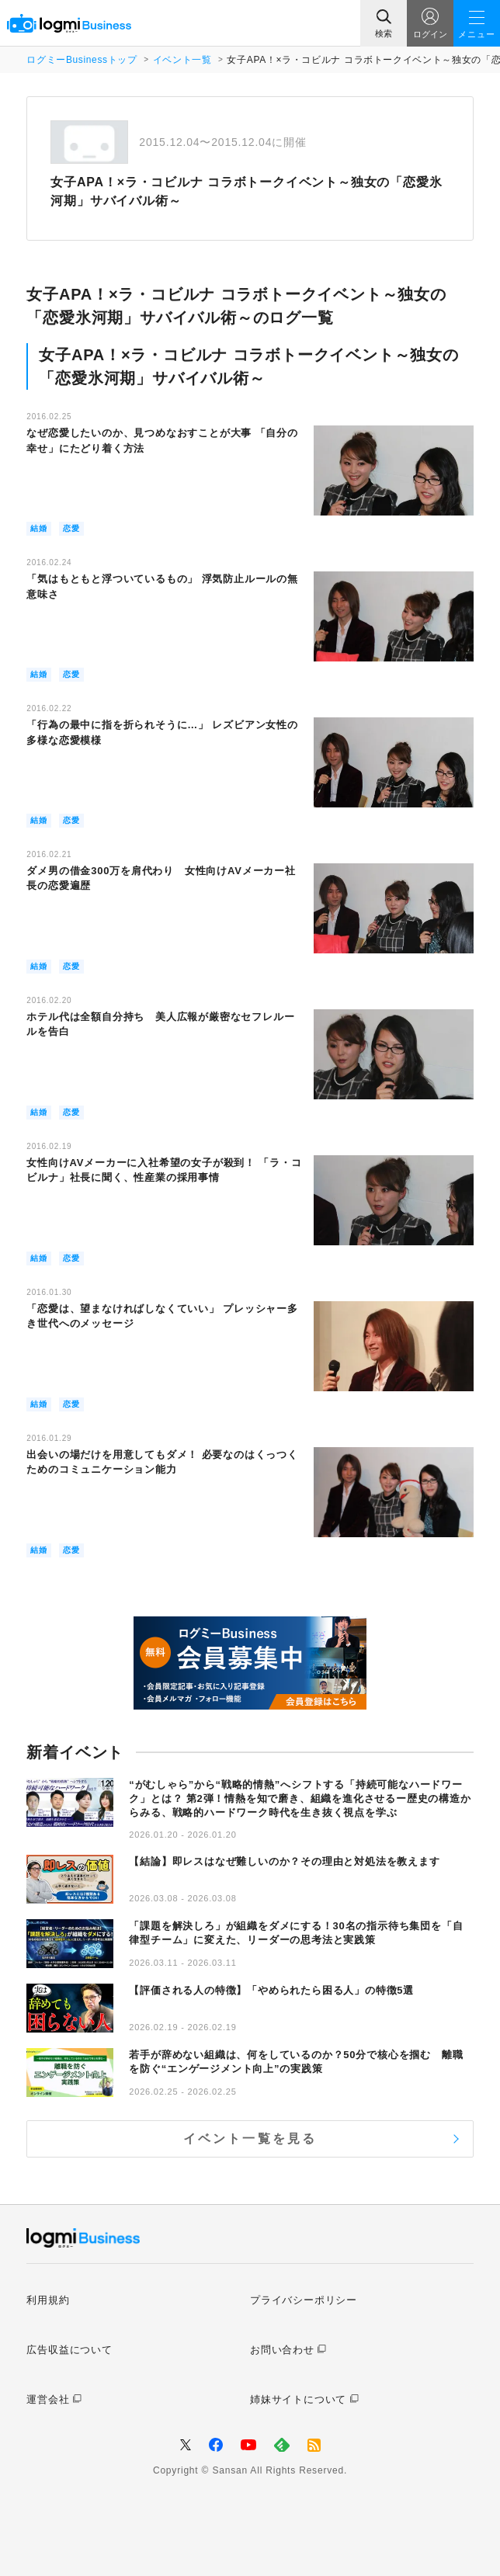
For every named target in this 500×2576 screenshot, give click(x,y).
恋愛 (71, 528)
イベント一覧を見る (250, 2138)
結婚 (38, 528)
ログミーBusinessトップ (81, 59)
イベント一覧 (182, 59)
